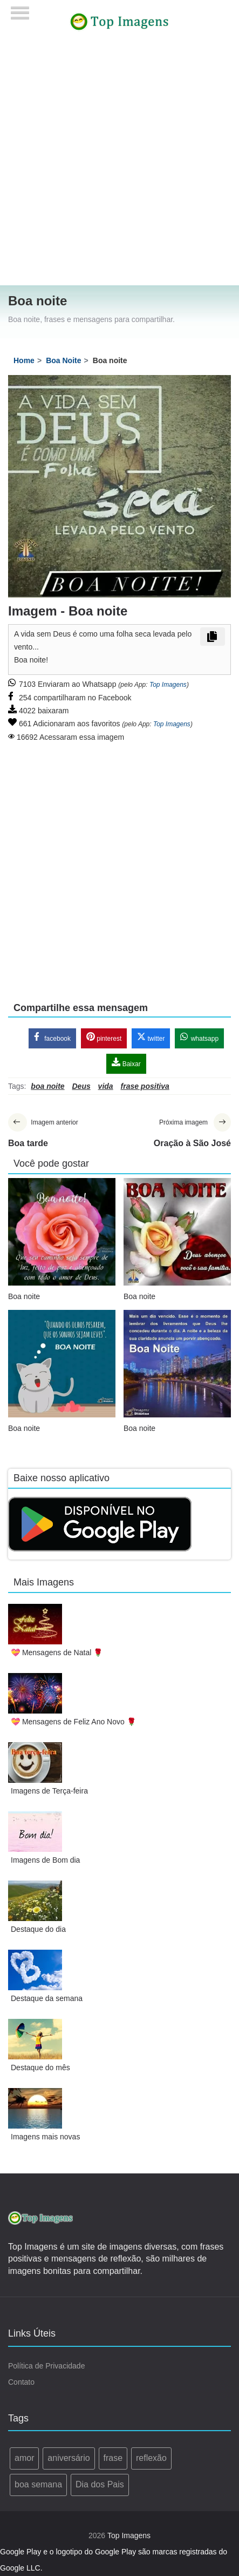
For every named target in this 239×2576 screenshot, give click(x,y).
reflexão (151, 2458)
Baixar (126, 1063)
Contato (21, 2382)
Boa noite (24, 1296)
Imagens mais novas (45, 2136)
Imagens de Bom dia (45, 1860)
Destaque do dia (38, 1929)
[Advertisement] (115, 164)
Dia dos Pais (100, 2484)
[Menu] (20, 9)
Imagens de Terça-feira (49, 1791)
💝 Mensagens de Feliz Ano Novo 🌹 (73, 1721)
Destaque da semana (47, 1998)
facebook (52, 1037)
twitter (151, 1037)
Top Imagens (168, 684)
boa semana (38, 2484)
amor (24, 2458)
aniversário (68, 2458)
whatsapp (199, 1037)
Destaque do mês (40, 2067)
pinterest (103, 1037)
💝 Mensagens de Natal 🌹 (57, 1652)
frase (113, 2458)
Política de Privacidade (46, 2365)
